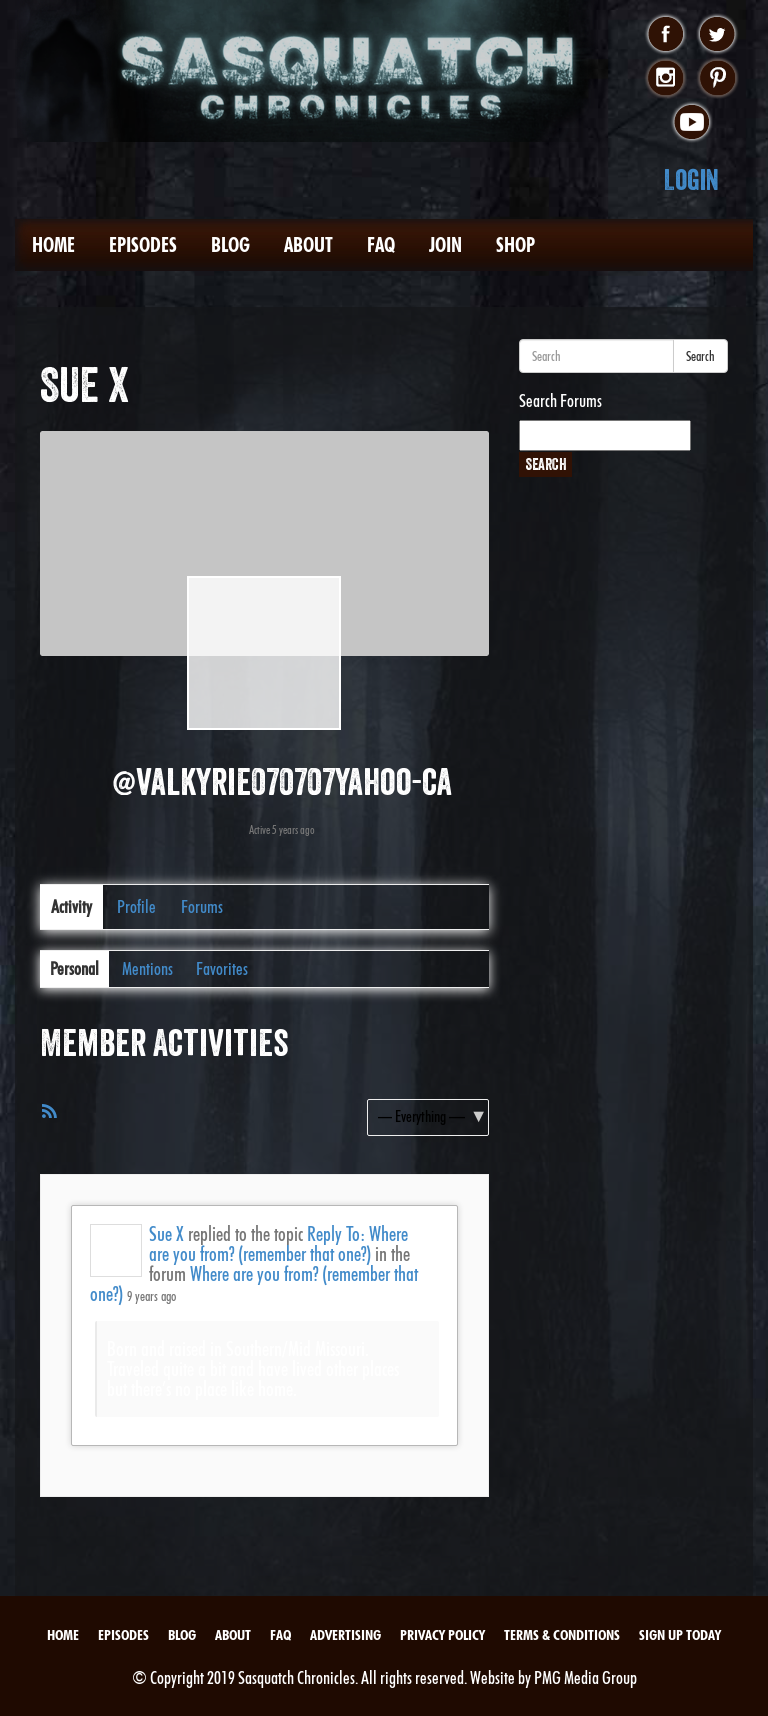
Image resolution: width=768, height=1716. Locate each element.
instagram (665, 79)
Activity (71, 906)
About (308, 245)
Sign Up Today (680, 1635)
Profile (136, 906)
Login (691, 179)
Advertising (345, 1635)
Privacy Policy (442, 1635)
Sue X (166, 1234)
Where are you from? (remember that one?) (254, 1284)
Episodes (143, 245)
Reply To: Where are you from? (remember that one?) (278, 1244)
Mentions (147, 968)
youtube (691, 123)
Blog (230, 245)
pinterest (717, 79)
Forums (202, 906)
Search (700, 356)
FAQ (381, 245)
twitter (717, 35)
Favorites (222, 968)
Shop (515, 245)
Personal (74, 968)
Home (53, 245)
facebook (665, 35)
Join (445, 245)
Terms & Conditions (562, 1635)
